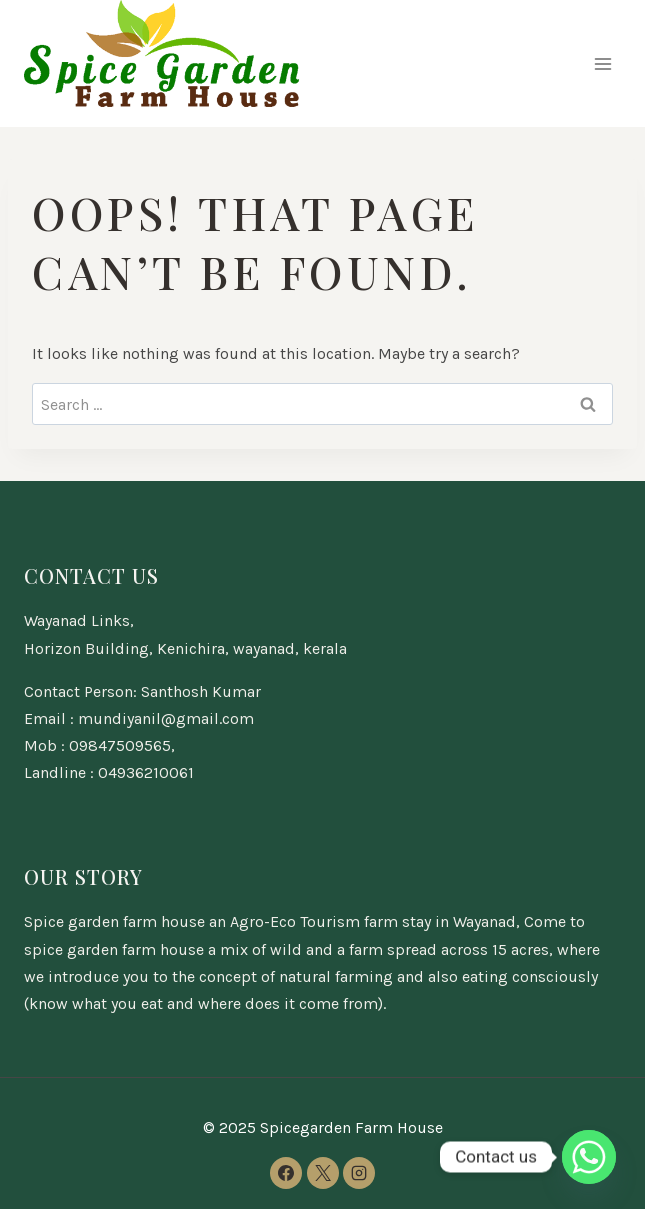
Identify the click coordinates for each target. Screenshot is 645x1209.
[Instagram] (359, 1173)
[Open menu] (602, 63)
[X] (323, 1173)
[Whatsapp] (589, 1157)
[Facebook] (286, 1173)
